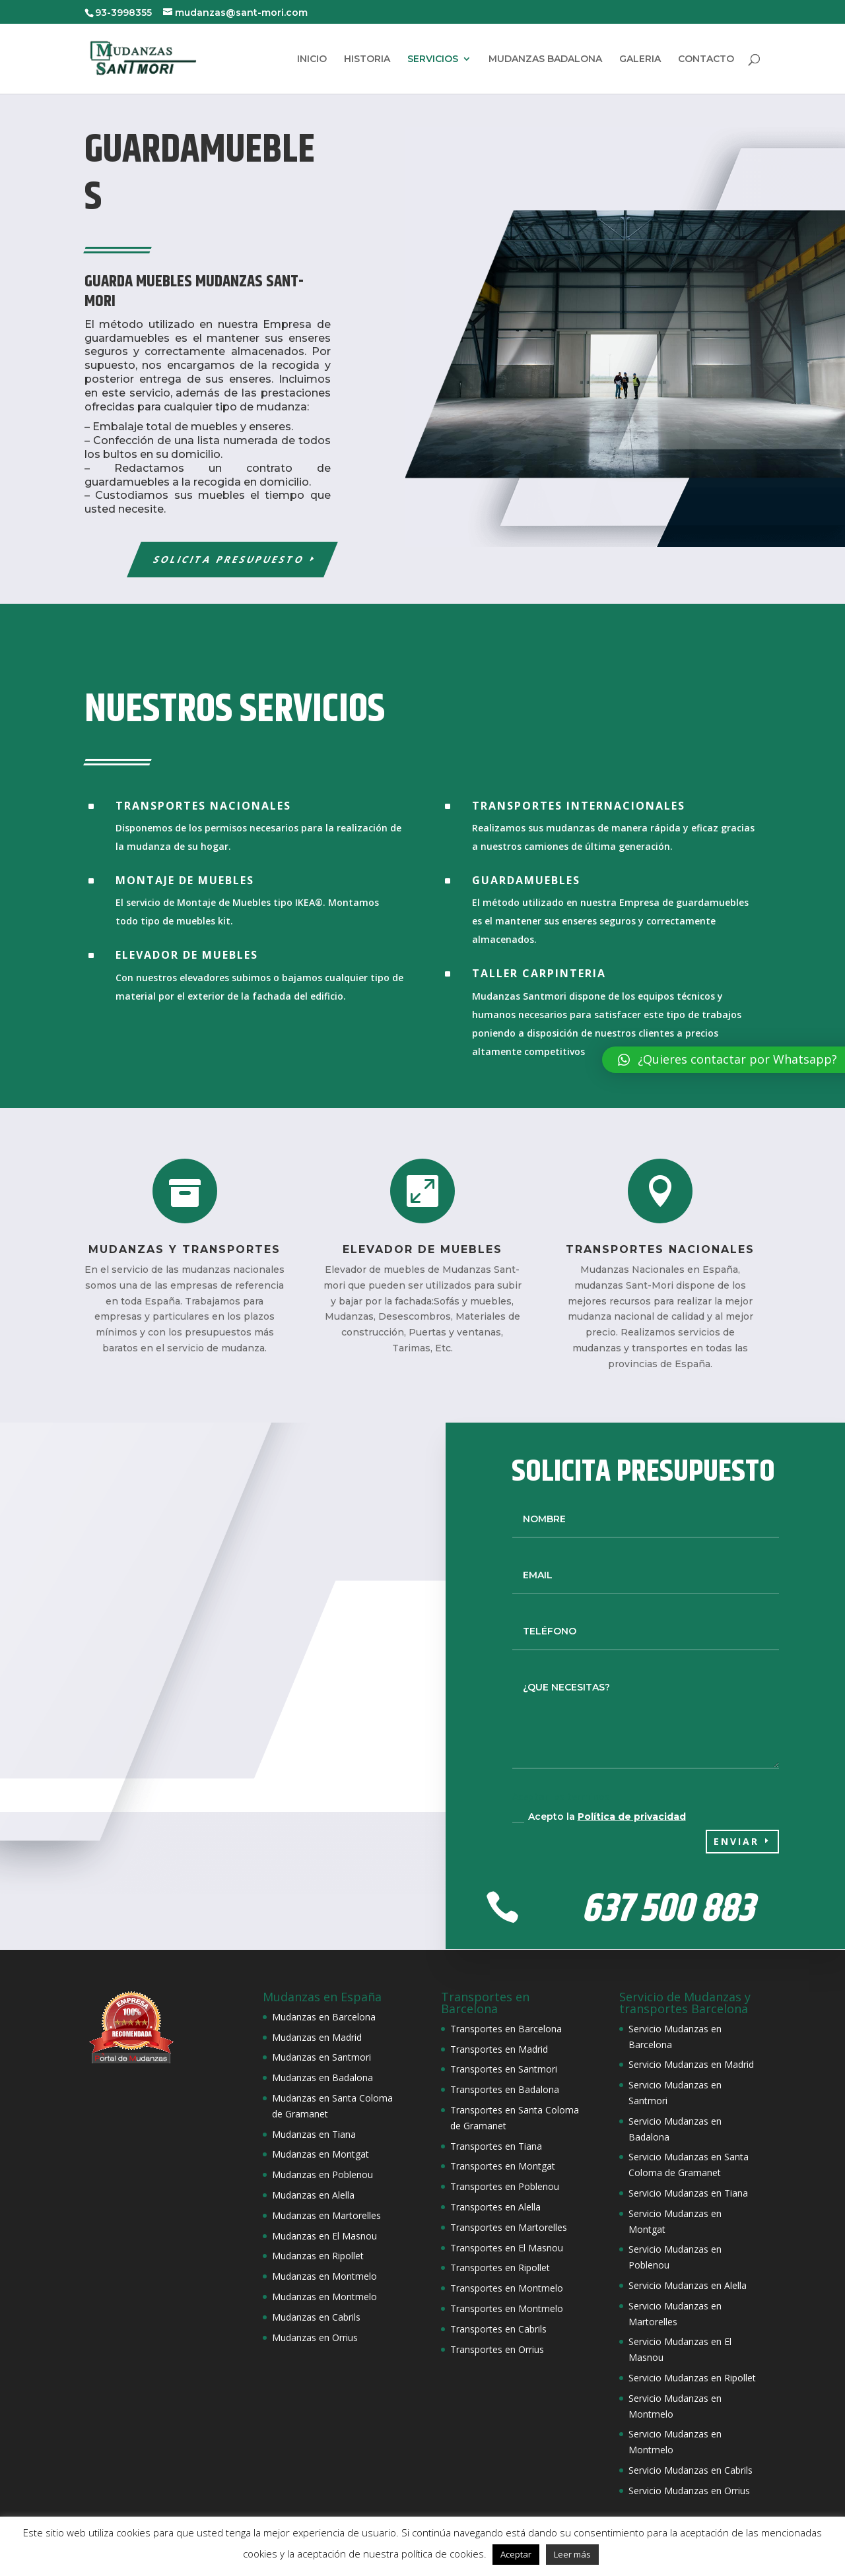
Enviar (736, 1841)
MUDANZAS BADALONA (545, 59)
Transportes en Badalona (504, 2089)
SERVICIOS (432, 59)
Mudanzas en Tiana (314, 2134)
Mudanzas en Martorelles (326, 2215)
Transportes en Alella (495, 2207)
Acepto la (599, 1817)
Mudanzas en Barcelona (324, 2017)
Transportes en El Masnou (506, 2247)
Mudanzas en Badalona (322, 2077)
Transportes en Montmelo (506, 2288)
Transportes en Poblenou (504, 2186)
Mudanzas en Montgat (320, 2154)
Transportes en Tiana (496, 2146)
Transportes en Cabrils (498, 2329)
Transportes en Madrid (499, 2049)
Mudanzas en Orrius (315, 2337)
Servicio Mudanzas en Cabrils (690, 2470)
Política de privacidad (632, 1816)
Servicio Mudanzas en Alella (687, 2285)
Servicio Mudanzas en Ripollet (692, 2377)
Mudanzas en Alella (313, 2195)
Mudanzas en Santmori (321, 2057)
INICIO (312, 59)
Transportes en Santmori (503, 2069)
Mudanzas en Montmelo (324, 2276)
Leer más (572, 2554)
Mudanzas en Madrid (317, 2037)
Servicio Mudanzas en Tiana (688, 2193)
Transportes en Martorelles (508, 2227)
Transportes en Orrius (497, 2349)
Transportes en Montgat (502, 2166)
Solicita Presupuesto (229, 559)
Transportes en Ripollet (500, 2267)
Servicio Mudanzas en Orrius (689, 2490)
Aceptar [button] (515, 2554)
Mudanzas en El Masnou (324, 2236)
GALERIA (640, 59)
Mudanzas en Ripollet (318, 2255)
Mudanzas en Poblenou (322, 2174)
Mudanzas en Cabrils (316, 2317)
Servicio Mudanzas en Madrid (691, 2064)
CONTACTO (706, 59)
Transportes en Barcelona (506, 2028)
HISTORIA (367, 59)
